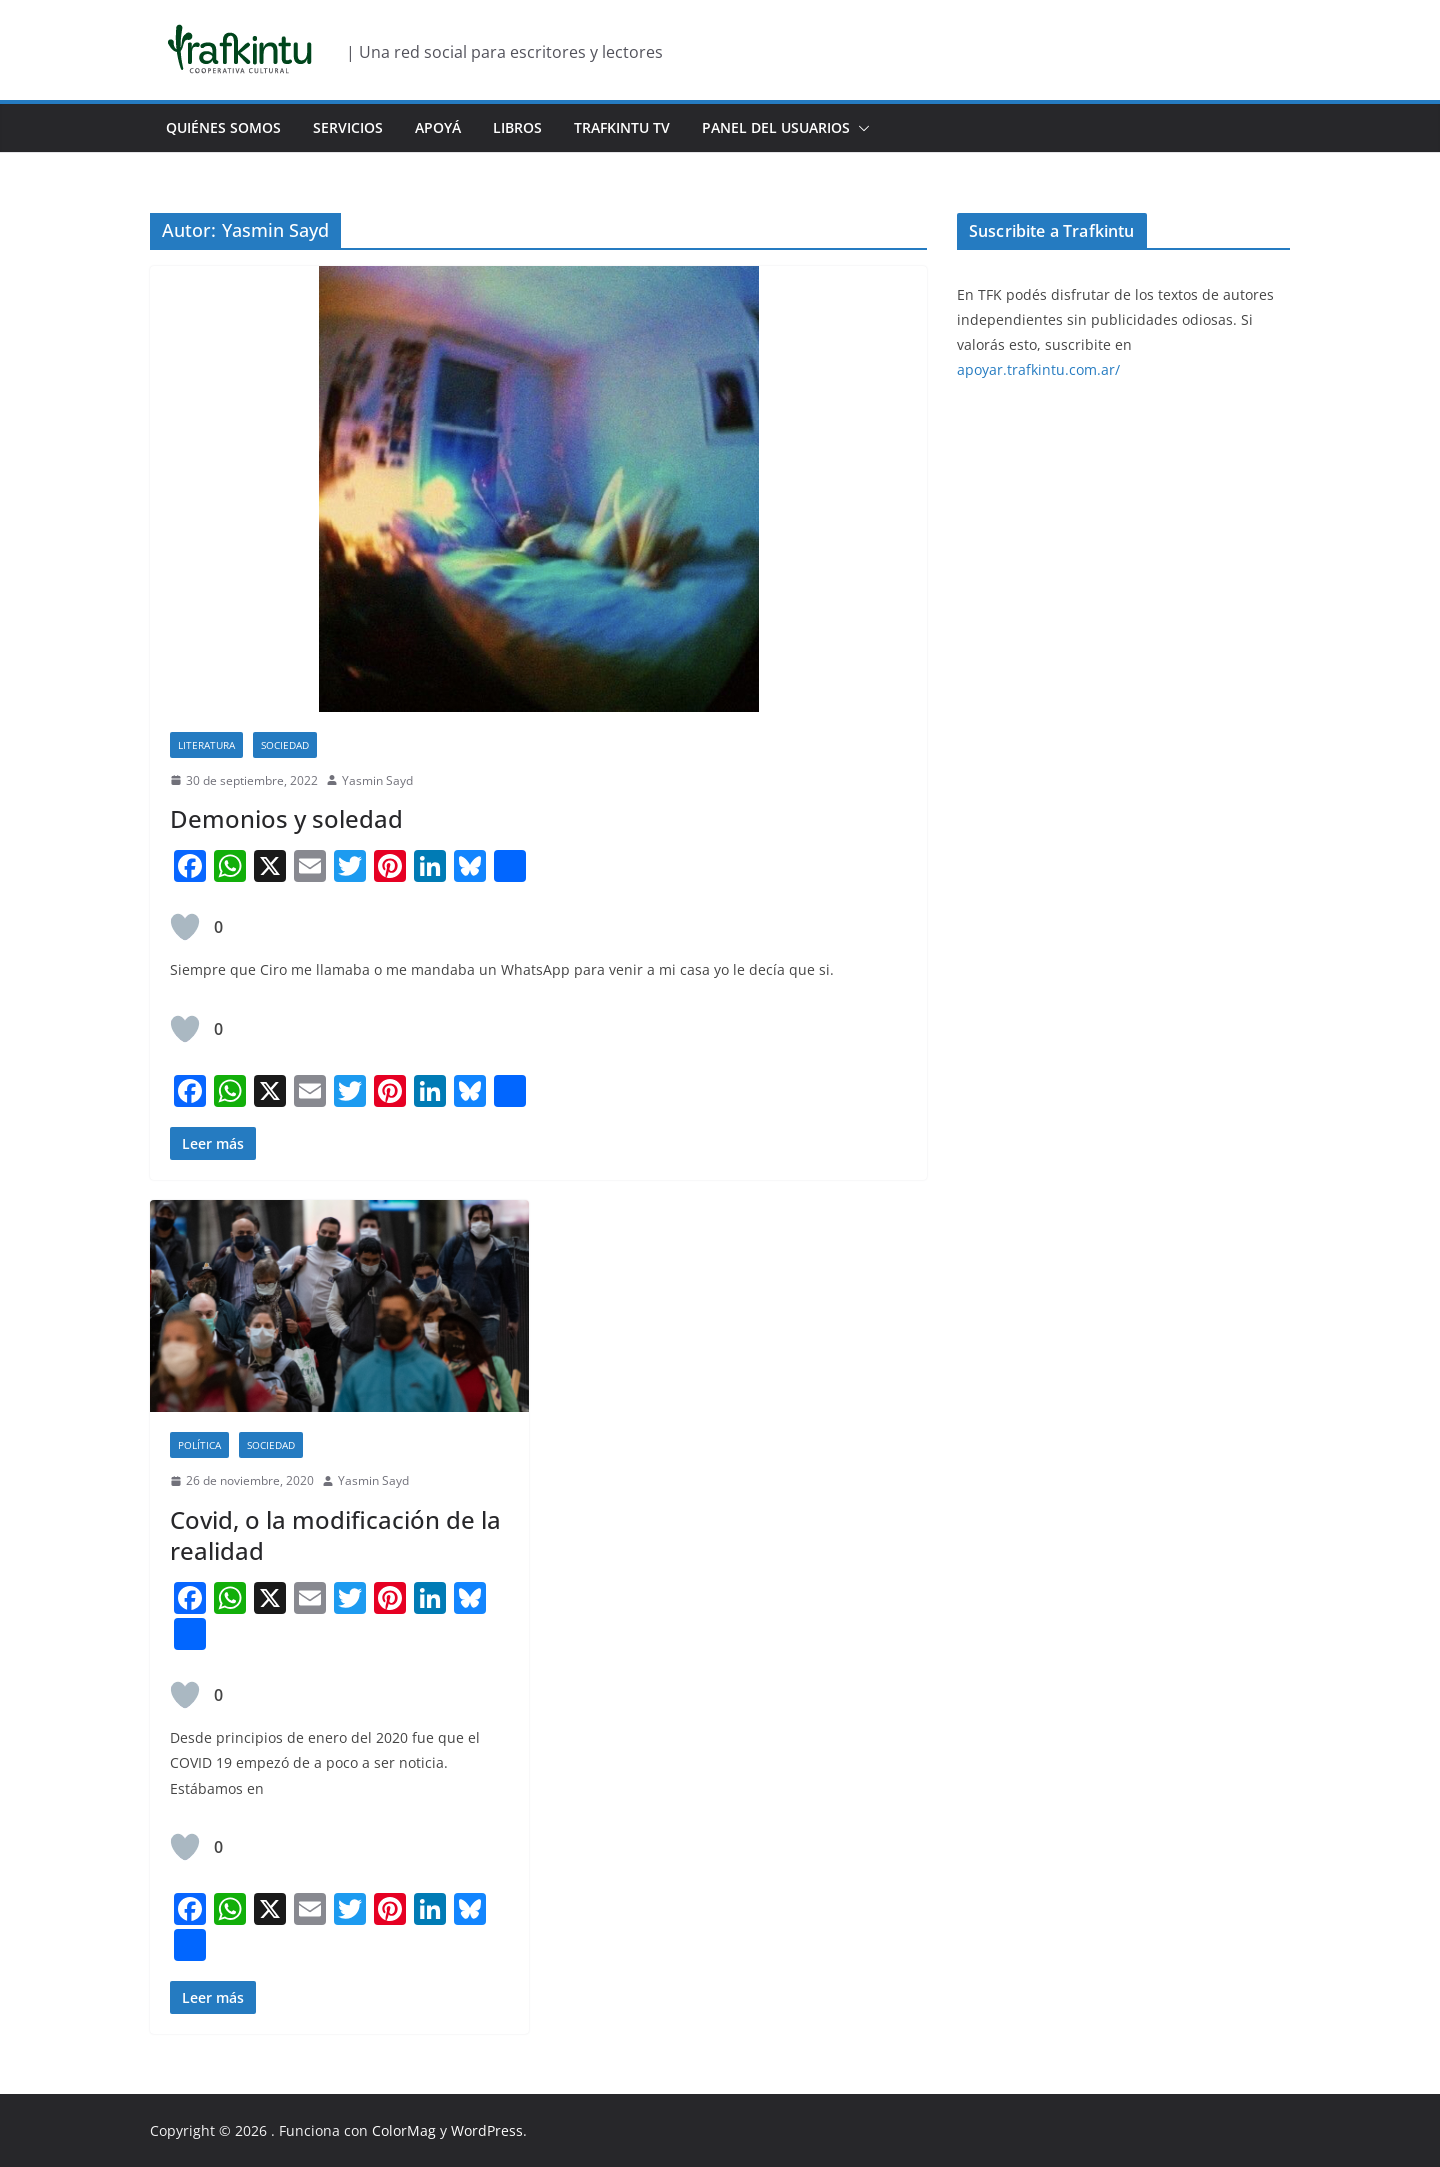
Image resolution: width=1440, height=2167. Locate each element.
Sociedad (285, 745)
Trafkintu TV (622, 127)
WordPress (487, 2130)
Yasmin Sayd (377, 780)
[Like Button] (185, 927)
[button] (860, 128)
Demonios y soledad (286, 818)
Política (199, 1445)
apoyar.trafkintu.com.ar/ (1038, 369)
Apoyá (438, 127)
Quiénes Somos (223, 127)
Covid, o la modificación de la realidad (335, 1535)
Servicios (348, 127)
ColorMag (404, 2130)
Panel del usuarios (776, 127)
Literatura (206, 745)
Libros (517, 127)
